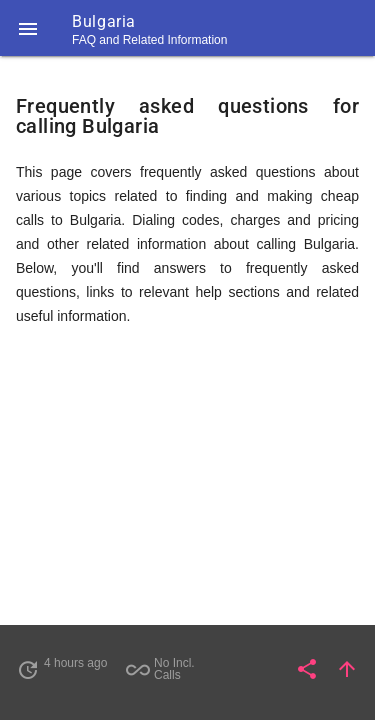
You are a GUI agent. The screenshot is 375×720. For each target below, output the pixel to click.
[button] (28, 28)
